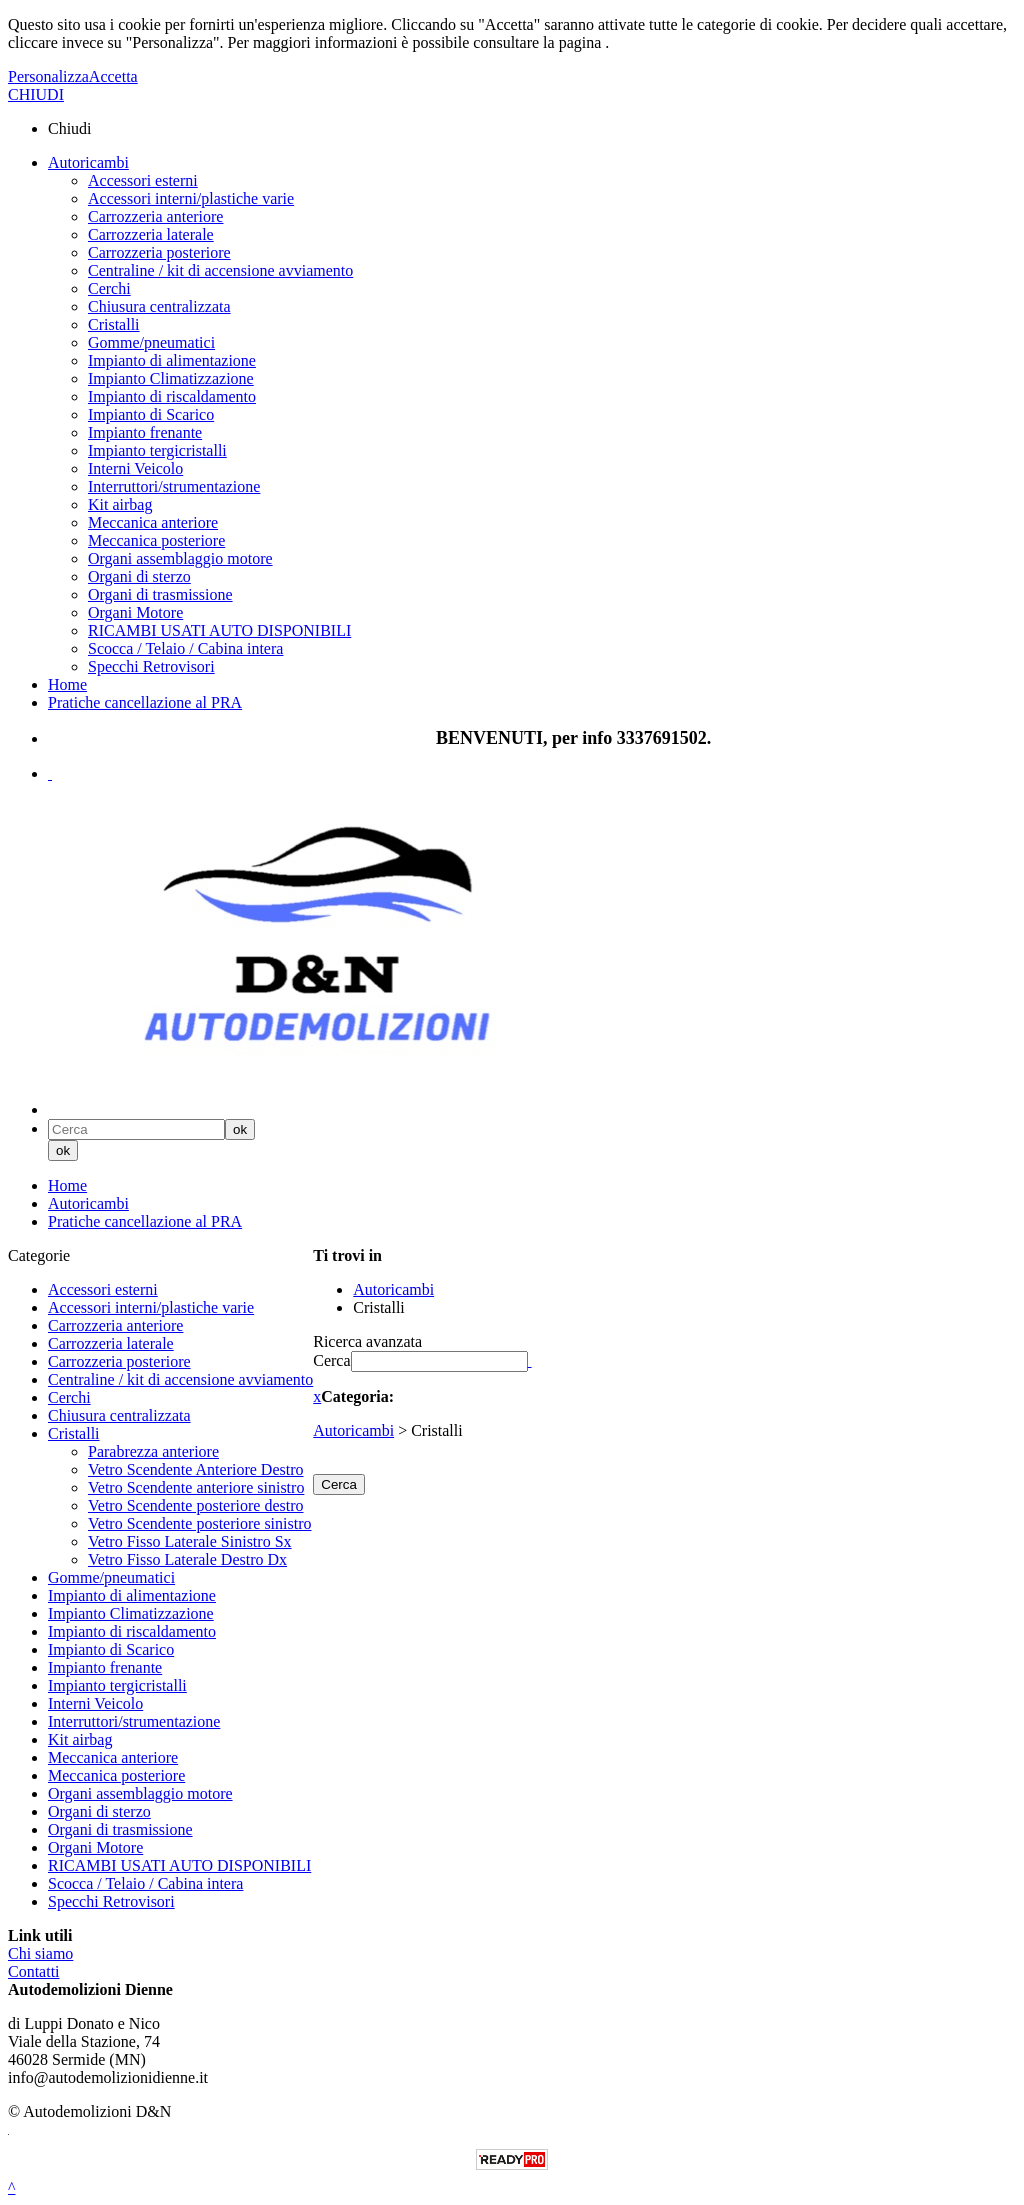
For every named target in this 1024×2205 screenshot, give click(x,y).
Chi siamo (40, 1953)
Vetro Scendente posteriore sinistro (200, 1523)
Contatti (34, 1971)
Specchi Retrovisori (151, 666)
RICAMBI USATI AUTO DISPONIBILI (219, 630)
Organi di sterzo (139, 576)
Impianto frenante (145, 432)
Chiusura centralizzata (159, 306)
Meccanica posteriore (156, 540)
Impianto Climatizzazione (171, 378)
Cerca (331, 1360)
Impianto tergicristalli (157, 450)
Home (67, 684)
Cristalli (114, 324)
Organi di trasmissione (160, 594)
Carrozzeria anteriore (155, 216)
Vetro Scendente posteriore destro (195, 1505)
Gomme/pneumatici (151, 342)
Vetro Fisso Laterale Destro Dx (187, 1559)
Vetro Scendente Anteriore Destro (195, 1469)
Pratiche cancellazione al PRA (145, 702)
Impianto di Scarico (151, 414)
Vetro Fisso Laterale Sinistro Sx (190, 1541)
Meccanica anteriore (153, 522)
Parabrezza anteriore (153, 1451)
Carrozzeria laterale (151, 234)
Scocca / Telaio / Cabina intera (185, 648)
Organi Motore (135, 612)
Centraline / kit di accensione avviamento (220, 270)
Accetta (113, 76)
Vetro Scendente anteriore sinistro (196, 1487)
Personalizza (48, 76)
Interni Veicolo (135, 468)
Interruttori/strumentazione (174, 486)
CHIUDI (36, 94)
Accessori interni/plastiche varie (191, 198)
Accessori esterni (143, 180)
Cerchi (109, 288)
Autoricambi (88, 162)
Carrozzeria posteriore (159, 252)
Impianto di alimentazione (172, 360)
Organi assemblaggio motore (180, 558)
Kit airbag (120, 504)
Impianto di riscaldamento (172, 396)
